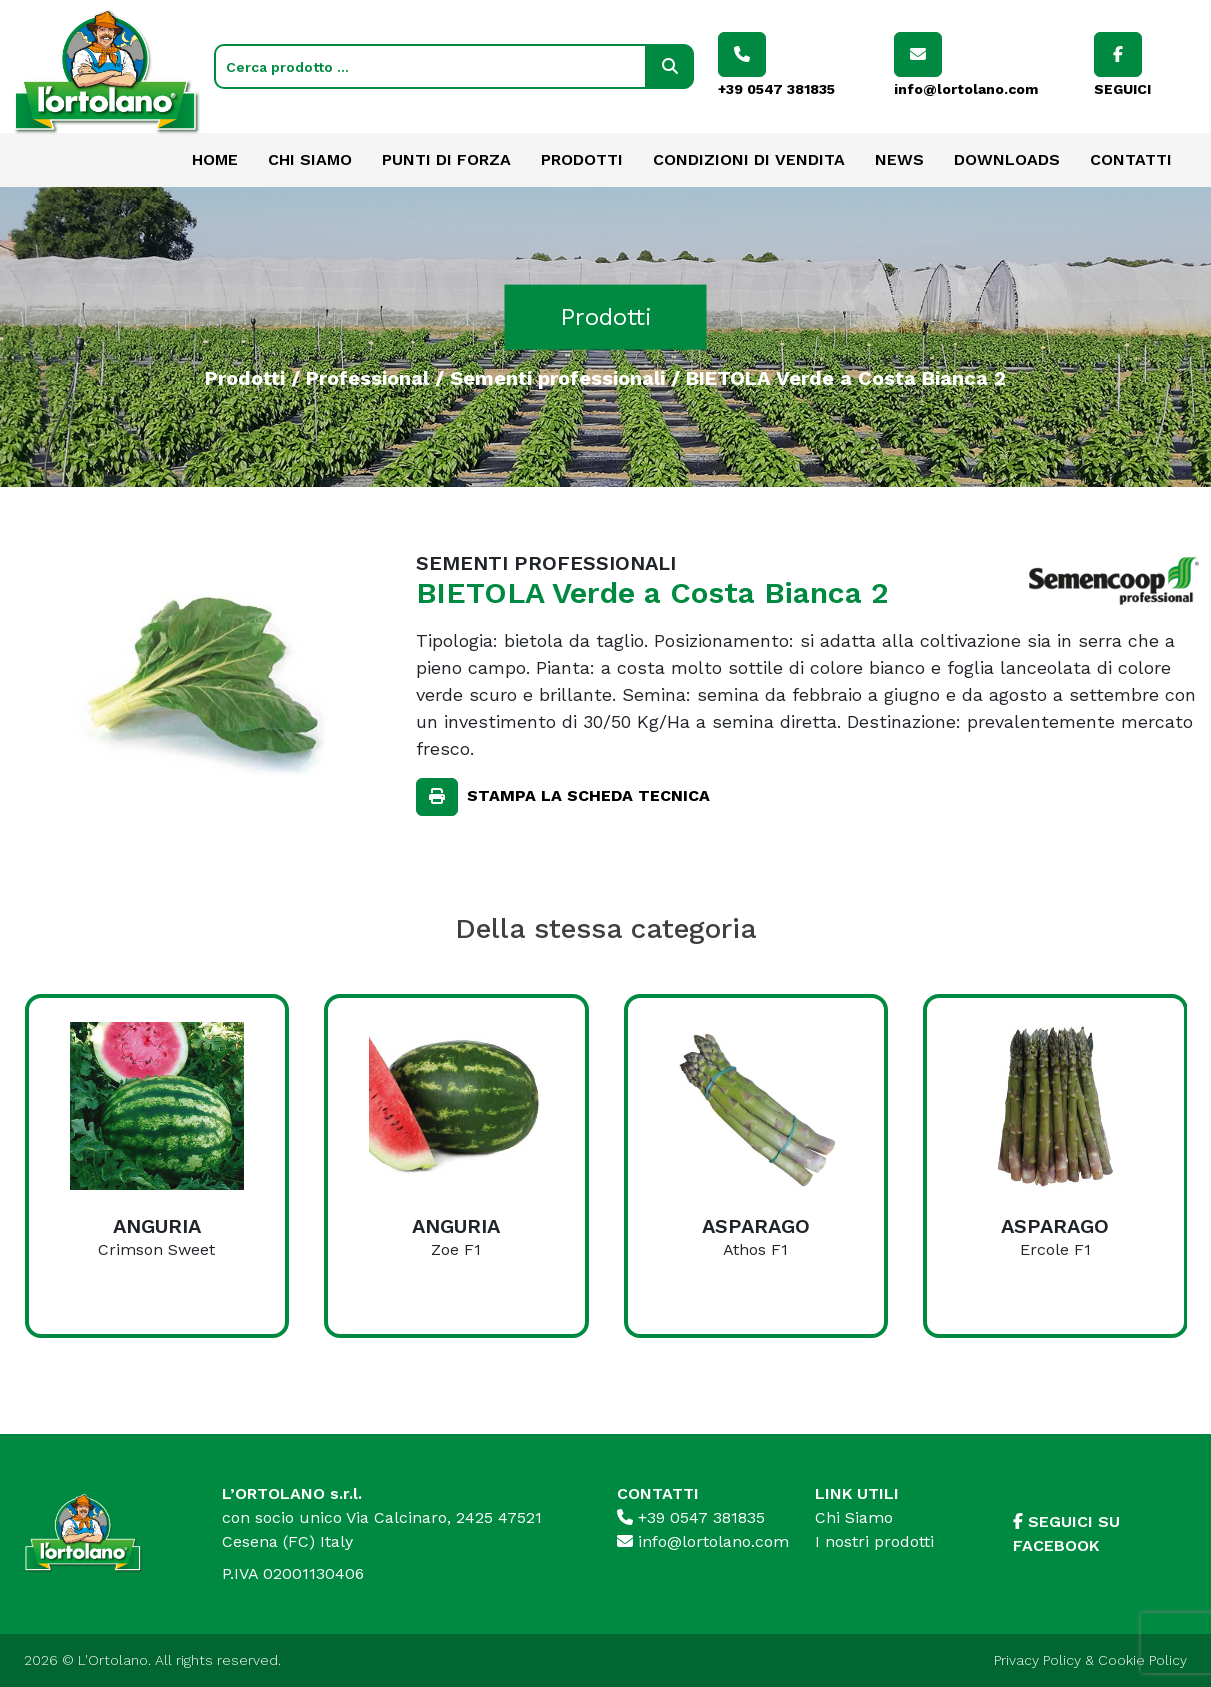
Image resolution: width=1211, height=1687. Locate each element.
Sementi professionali (557, 377)
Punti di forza (446, 159)
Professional (367, 377)
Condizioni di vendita (749, 159)
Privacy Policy (1037, 1660)
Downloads (1007, 159)
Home (215, 159)
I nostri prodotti (874, 1541)
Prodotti (582, 159)
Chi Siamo (310, 159)
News (899, 159)
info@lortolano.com (703, 1541)
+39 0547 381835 (691, 1517)
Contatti (1131, 159)
